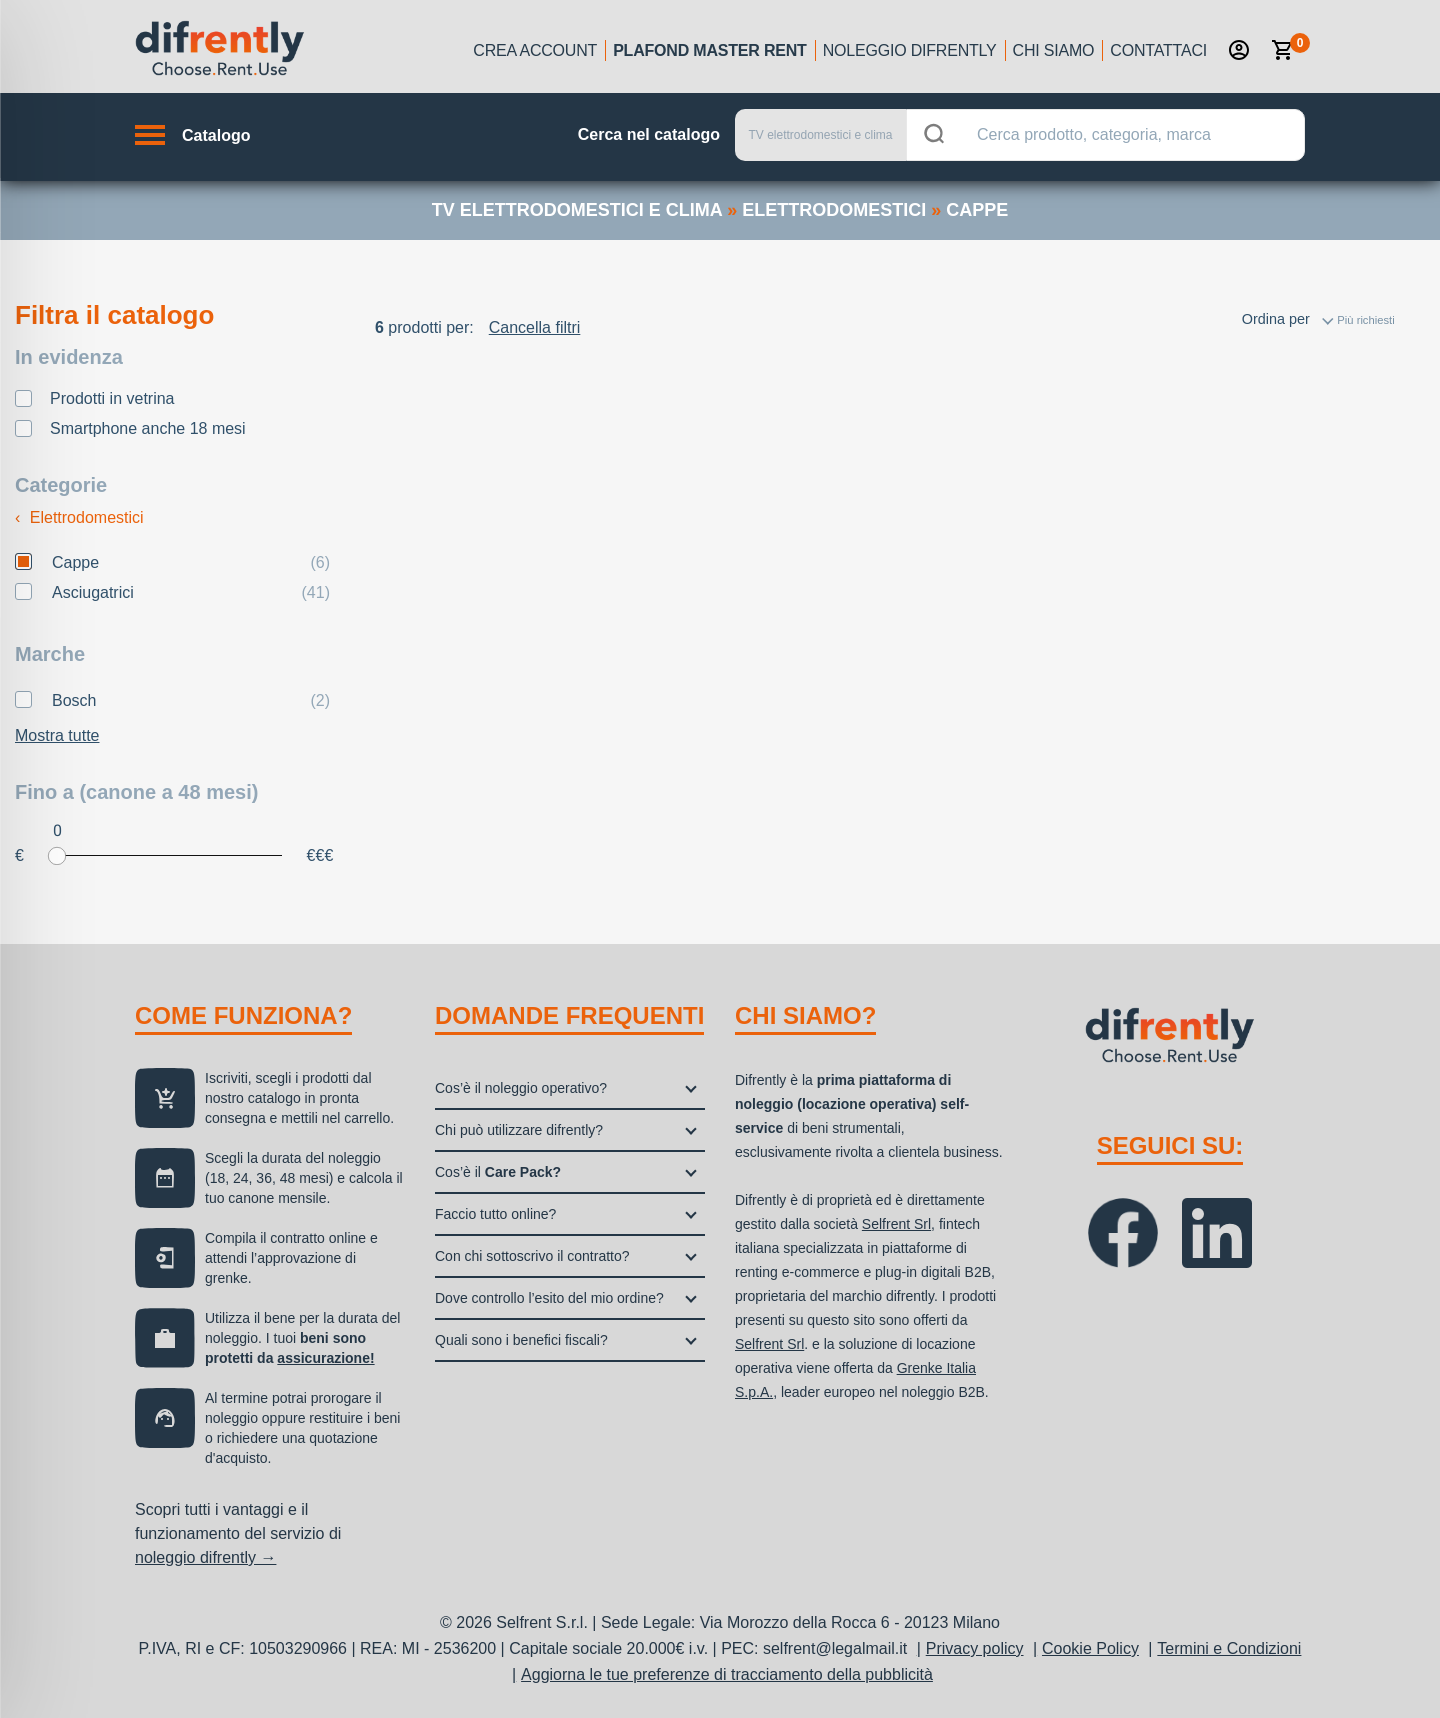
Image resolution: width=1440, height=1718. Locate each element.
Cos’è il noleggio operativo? (521, 1088)
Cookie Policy (1090, 1648)
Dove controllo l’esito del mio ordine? (549, 1298)
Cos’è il (498, 1172)
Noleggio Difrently (910, 50)
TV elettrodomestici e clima (577, 210)
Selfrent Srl (896, 1224)
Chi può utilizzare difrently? (519, 1130)
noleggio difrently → (205, 1557)
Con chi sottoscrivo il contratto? (532, 1256)
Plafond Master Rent (710, 50)
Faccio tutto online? (495, 1214)
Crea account (535, 50)
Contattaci (1158, 50)
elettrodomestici (834, 210)
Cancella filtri (535, 327)
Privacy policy (975, 1648)
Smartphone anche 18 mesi (148, 428)
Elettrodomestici (79, 517)
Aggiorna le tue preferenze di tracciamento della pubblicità (727, 1674)
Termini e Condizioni (1229, 1648)
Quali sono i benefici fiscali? (521, 1340)
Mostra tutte (57, 735)
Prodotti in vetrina (112, 398)
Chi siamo (1054, 50)
